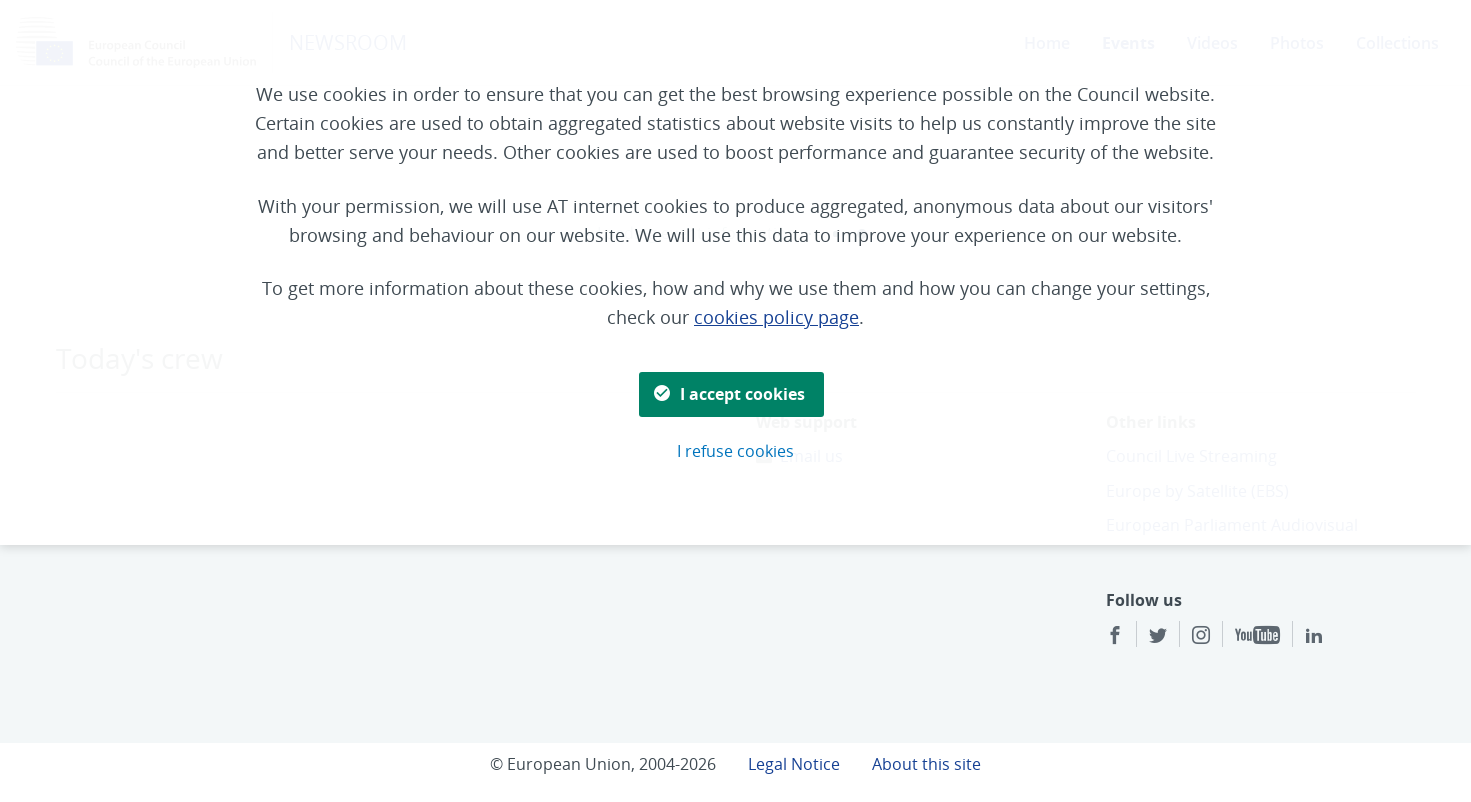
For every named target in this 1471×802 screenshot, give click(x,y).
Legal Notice (794, 764)
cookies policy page (776, 317)
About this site (926, 764)
